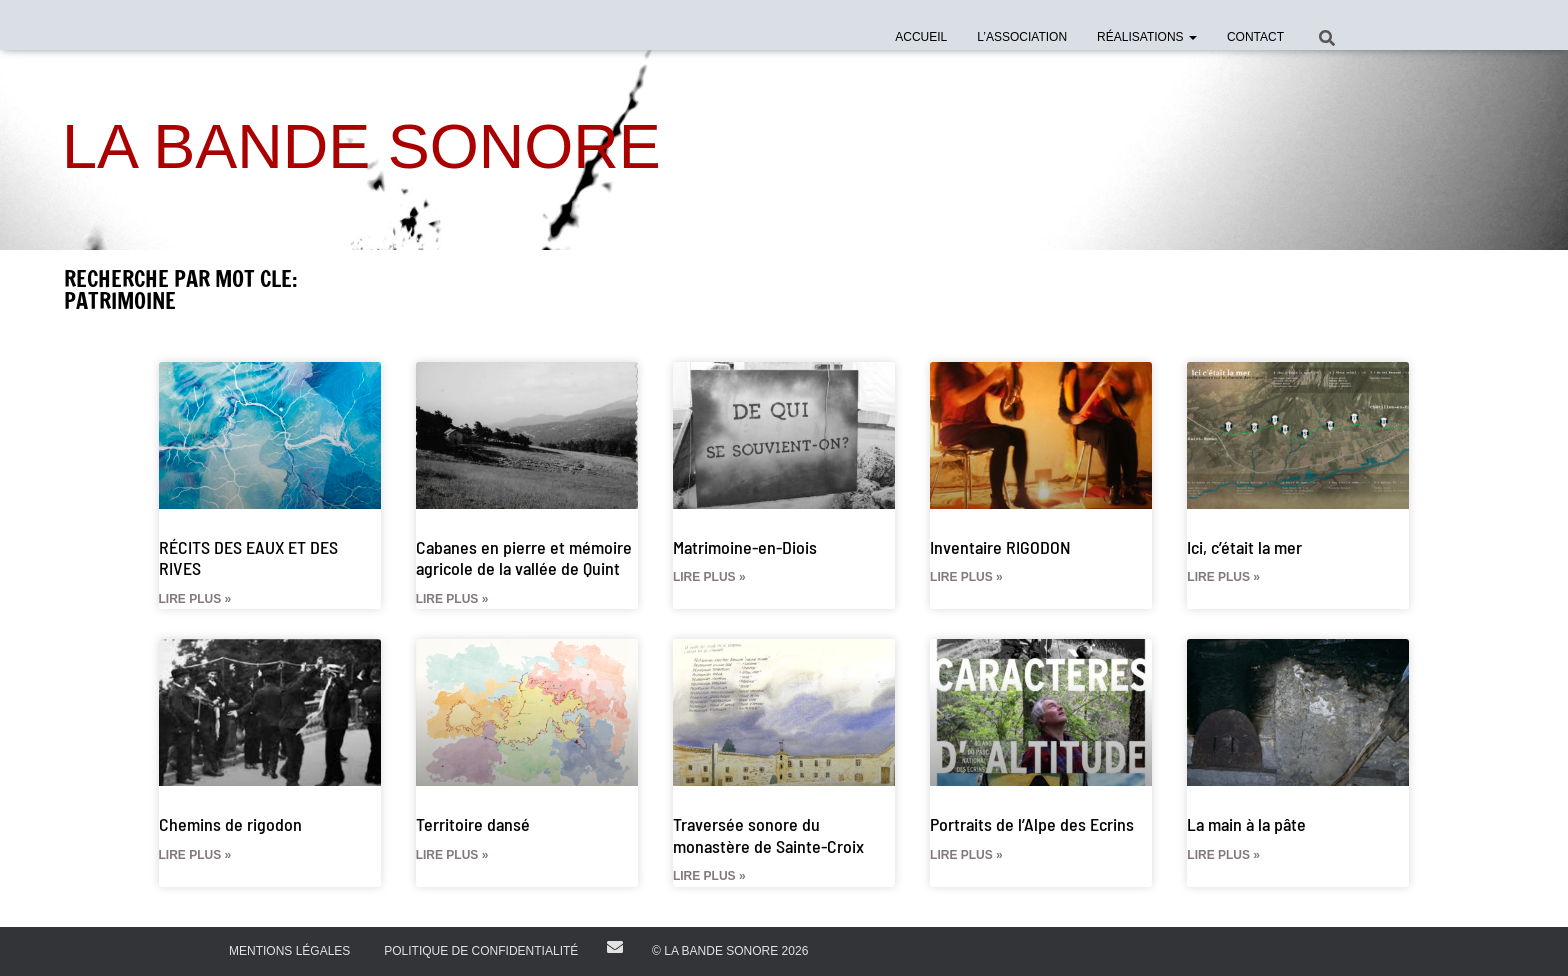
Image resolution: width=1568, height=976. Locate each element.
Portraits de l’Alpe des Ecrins (1032, 824)
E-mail (615, 947)
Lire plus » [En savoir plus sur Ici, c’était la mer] (1223, 577)
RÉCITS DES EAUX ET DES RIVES (248, 558)
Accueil (921, 37)
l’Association (1022, 37)
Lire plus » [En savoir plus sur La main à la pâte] (1223, 855)
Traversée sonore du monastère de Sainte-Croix (768, 835)
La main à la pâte (1246, 824)
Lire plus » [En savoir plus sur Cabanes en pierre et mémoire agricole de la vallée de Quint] (452, 599)
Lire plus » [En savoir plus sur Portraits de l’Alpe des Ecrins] (966, 855)
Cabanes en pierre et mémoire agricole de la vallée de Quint (524, 558)
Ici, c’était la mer (1244, 547)
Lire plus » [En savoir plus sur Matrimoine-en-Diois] (709, 577)
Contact (1255, 37)
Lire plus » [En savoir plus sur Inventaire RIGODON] (966, 577)
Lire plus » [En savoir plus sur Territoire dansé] (452, 855)
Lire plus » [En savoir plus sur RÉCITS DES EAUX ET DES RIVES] (195, 599)
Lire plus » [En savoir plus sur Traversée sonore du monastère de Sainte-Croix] (709, 876)
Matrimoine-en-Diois (745, 547)
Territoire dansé (473, 824)
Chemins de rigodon (230, 824)
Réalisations (1147, 37)
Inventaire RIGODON (1000, 547)
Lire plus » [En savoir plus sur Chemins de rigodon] (195, 855)
